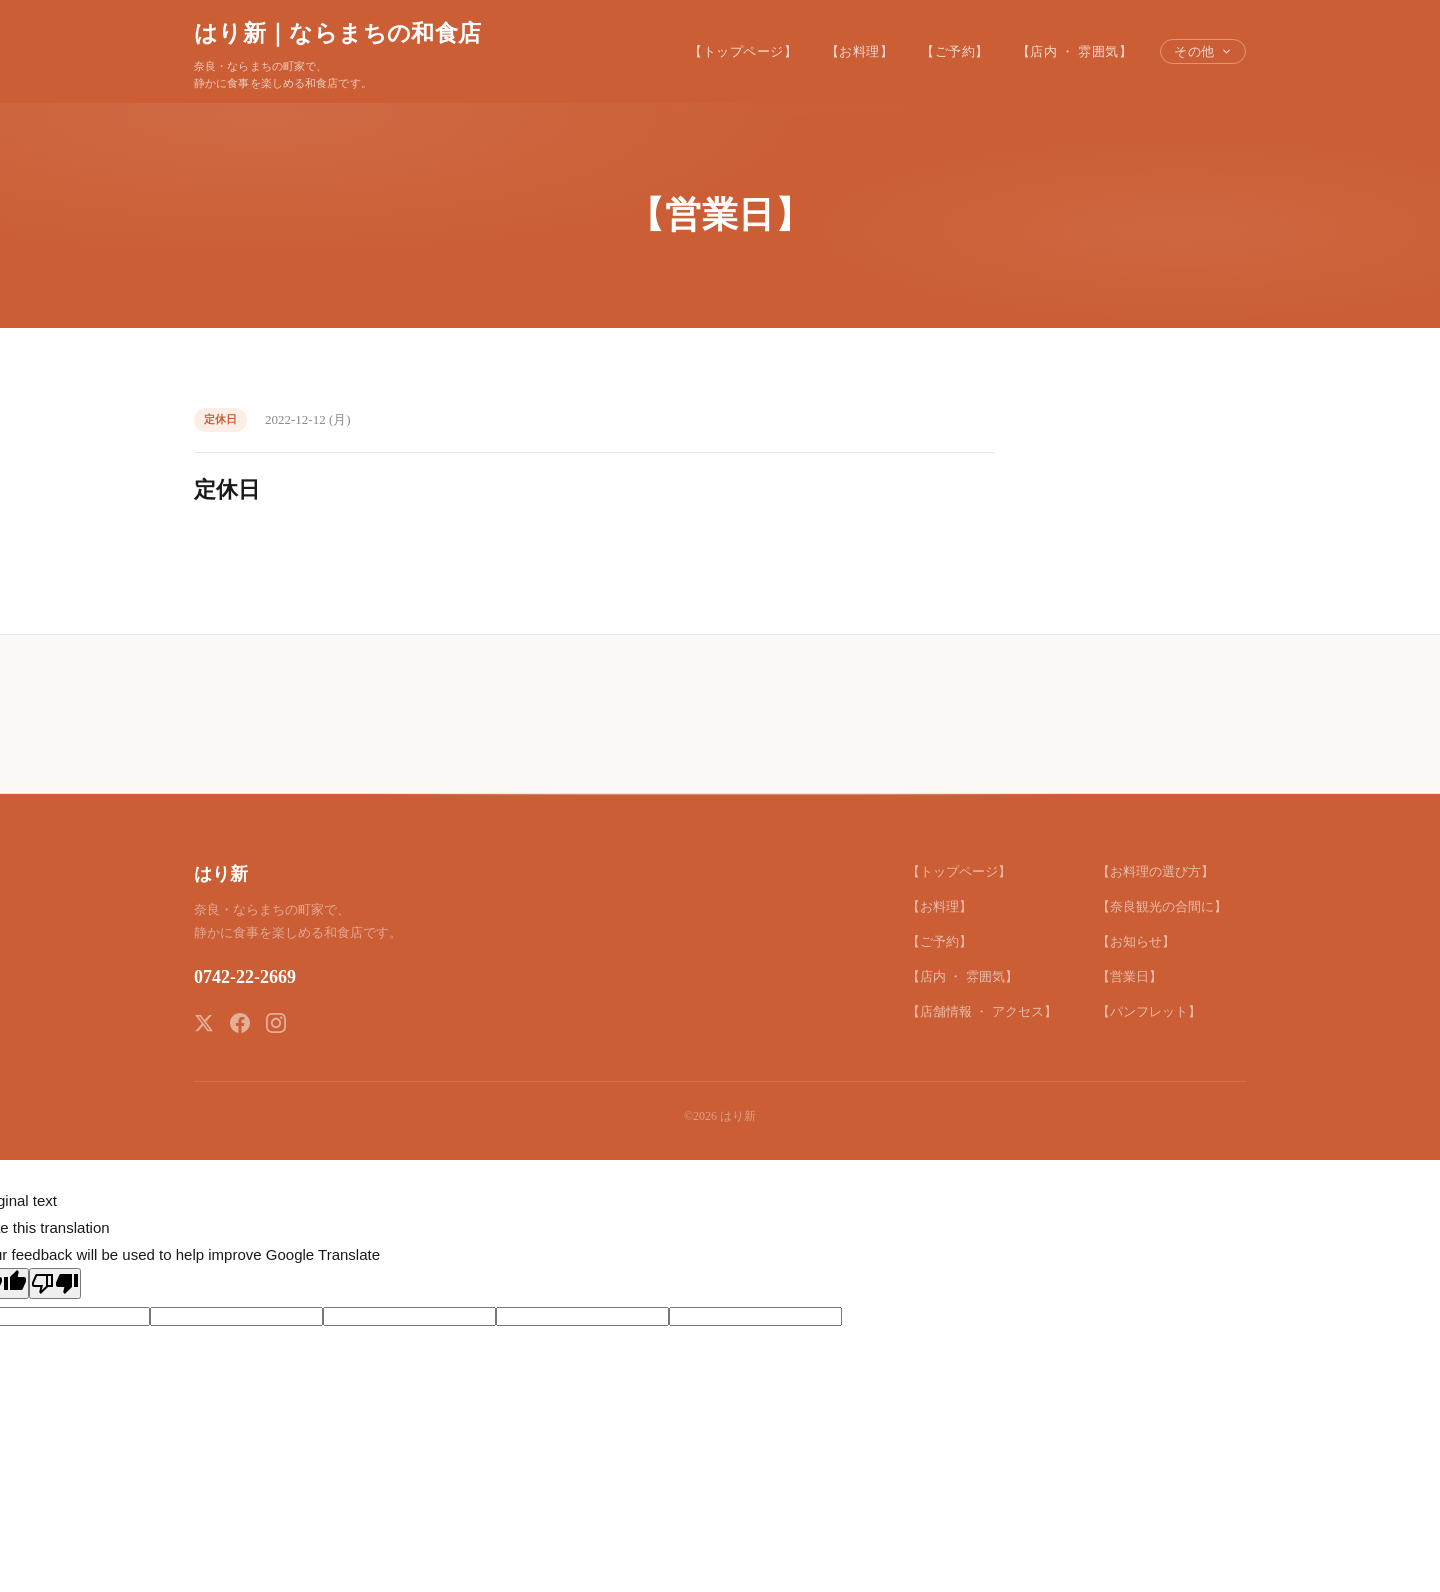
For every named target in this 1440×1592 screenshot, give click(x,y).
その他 (1203, 51)
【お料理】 (860, 51)
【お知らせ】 (1136, 941)
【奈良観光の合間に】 (1162, 906)
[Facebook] (240, 1023)
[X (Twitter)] (204, 1023)
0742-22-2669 (245, 977)
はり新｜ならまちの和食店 (337, 33)
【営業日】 (1129, 976)
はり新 (221, 874)
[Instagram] (276, 1023)
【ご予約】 (955, 51)
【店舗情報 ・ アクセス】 (982, 1011)
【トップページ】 (743, 51)
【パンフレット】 (1149, 1011)
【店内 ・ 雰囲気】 (1075, 51)
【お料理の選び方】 (1155, 871)
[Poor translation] (55, 1283)
